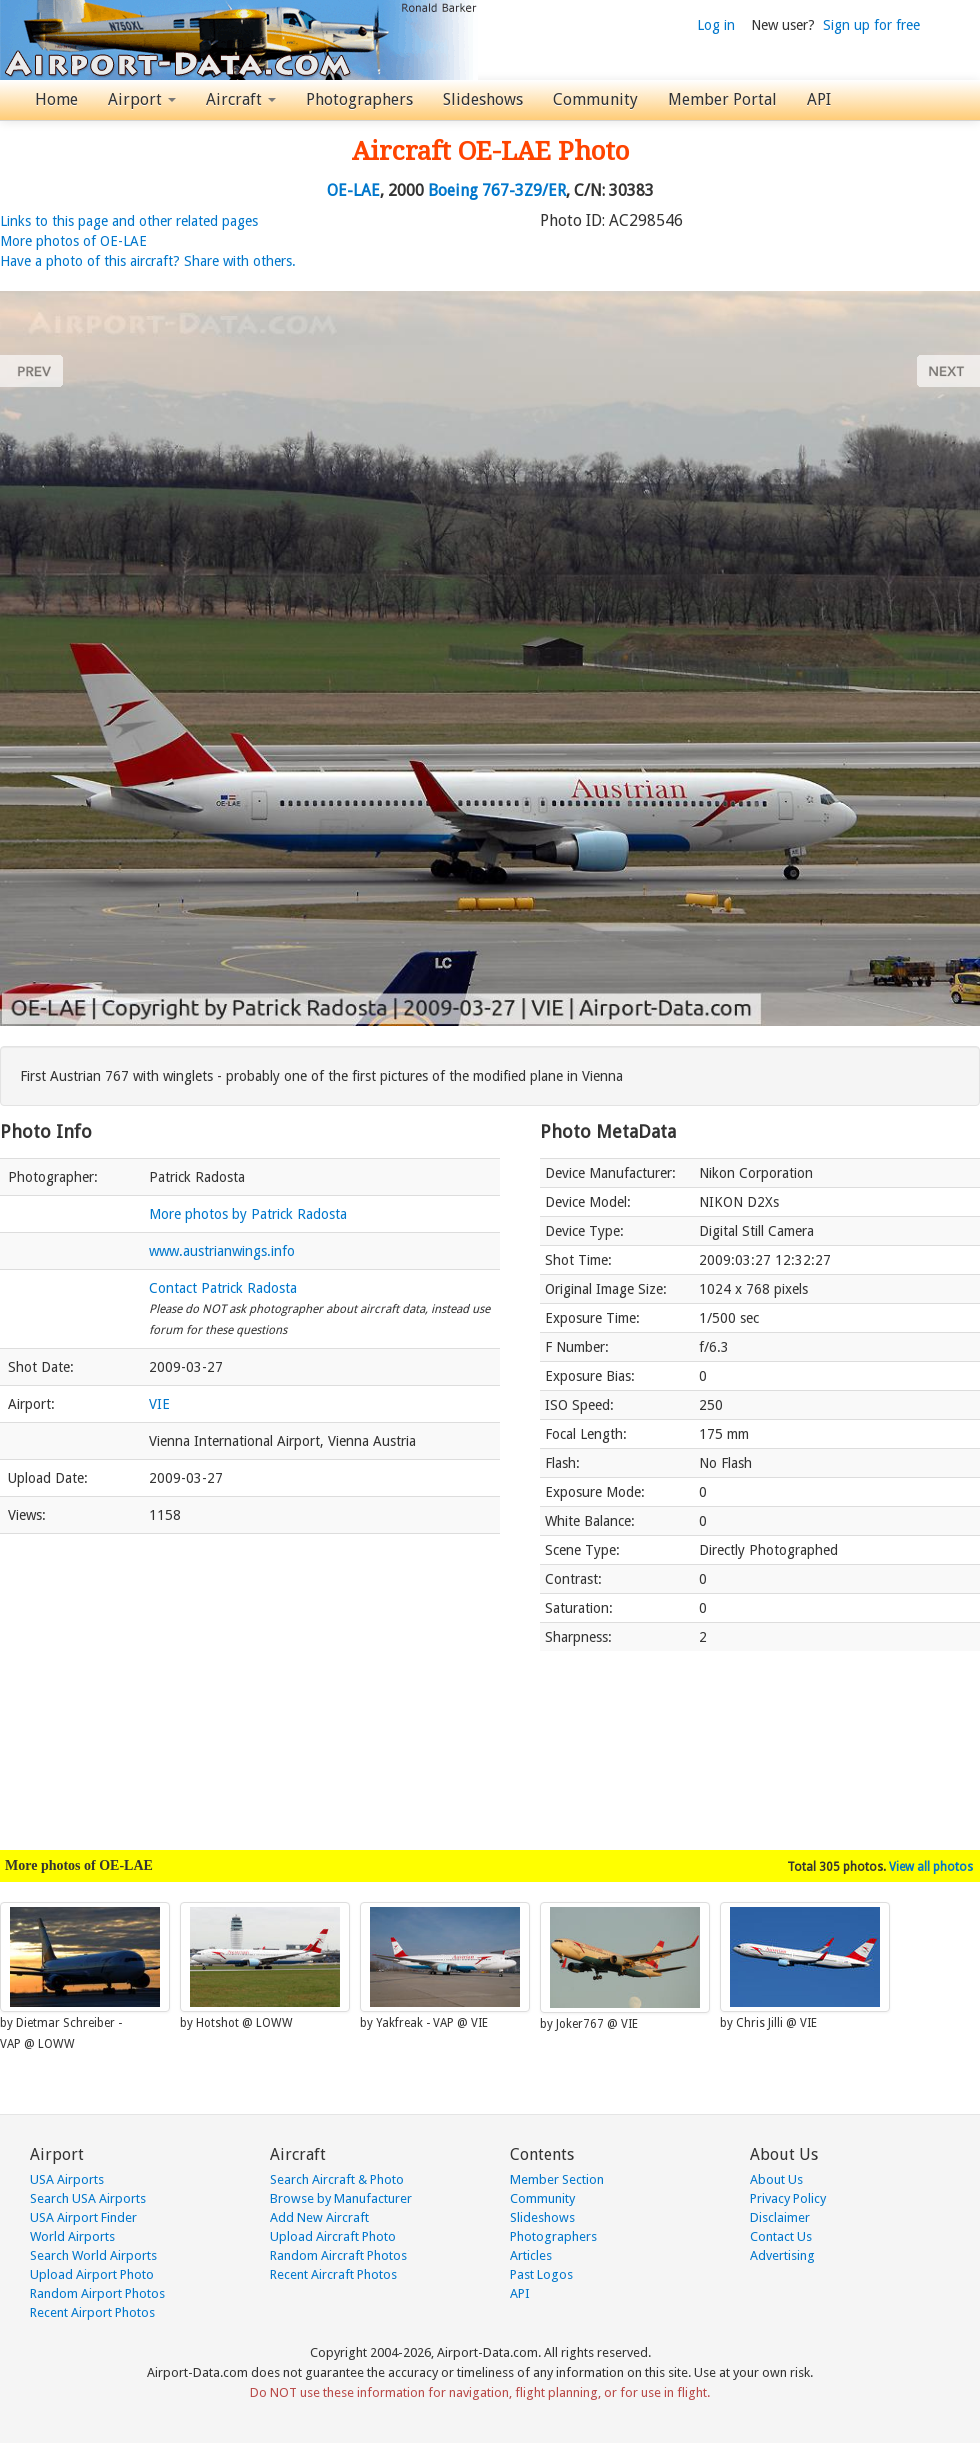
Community (595, 99)
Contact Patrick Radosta (223, 1288)
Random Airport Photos (97, 2293)
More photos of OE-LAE (73, 241)
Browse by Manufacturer (341, 2198)
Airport (142, 99)
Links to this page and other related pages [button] (129, 221)
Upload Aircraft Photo (333, 2236)
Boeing (453, 190)
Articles (531, 2255)
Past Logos (541, 2274)
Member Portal (722, 99)
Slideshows (483, 99)
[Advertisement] (250, 1682)
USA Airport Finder (83, 2217)
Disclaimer (780, 2217)
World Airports (72, 2236)
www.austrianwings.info (222, 1251)
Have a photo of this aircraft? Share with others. (148, 261)
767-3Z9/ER (524, 190)
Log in (716, 25)
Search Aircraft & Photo (337, 2179)
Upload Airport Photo (92, 2274)
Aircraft (241, 99)
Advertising (782, 2255)
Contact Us (781, 2236)
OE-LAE (353, 190)
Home (56, 99)
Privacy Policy (788, 2198)
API (819, 99)
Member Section (557, 2179)
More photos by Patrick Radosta (248, 1214)
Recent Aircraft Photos (333, 2274)
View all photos (931, 1867)
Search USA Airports (88, 2198)
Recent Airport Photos (92, 2312)
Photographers (359, 99)
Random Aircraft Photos (338, 2255)
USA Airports (67, 2179)
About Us (776, 2179)
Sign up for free (871, 25)
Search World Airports (93, 2255)
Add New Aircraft (319, 2217)
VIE (159, 1404)
